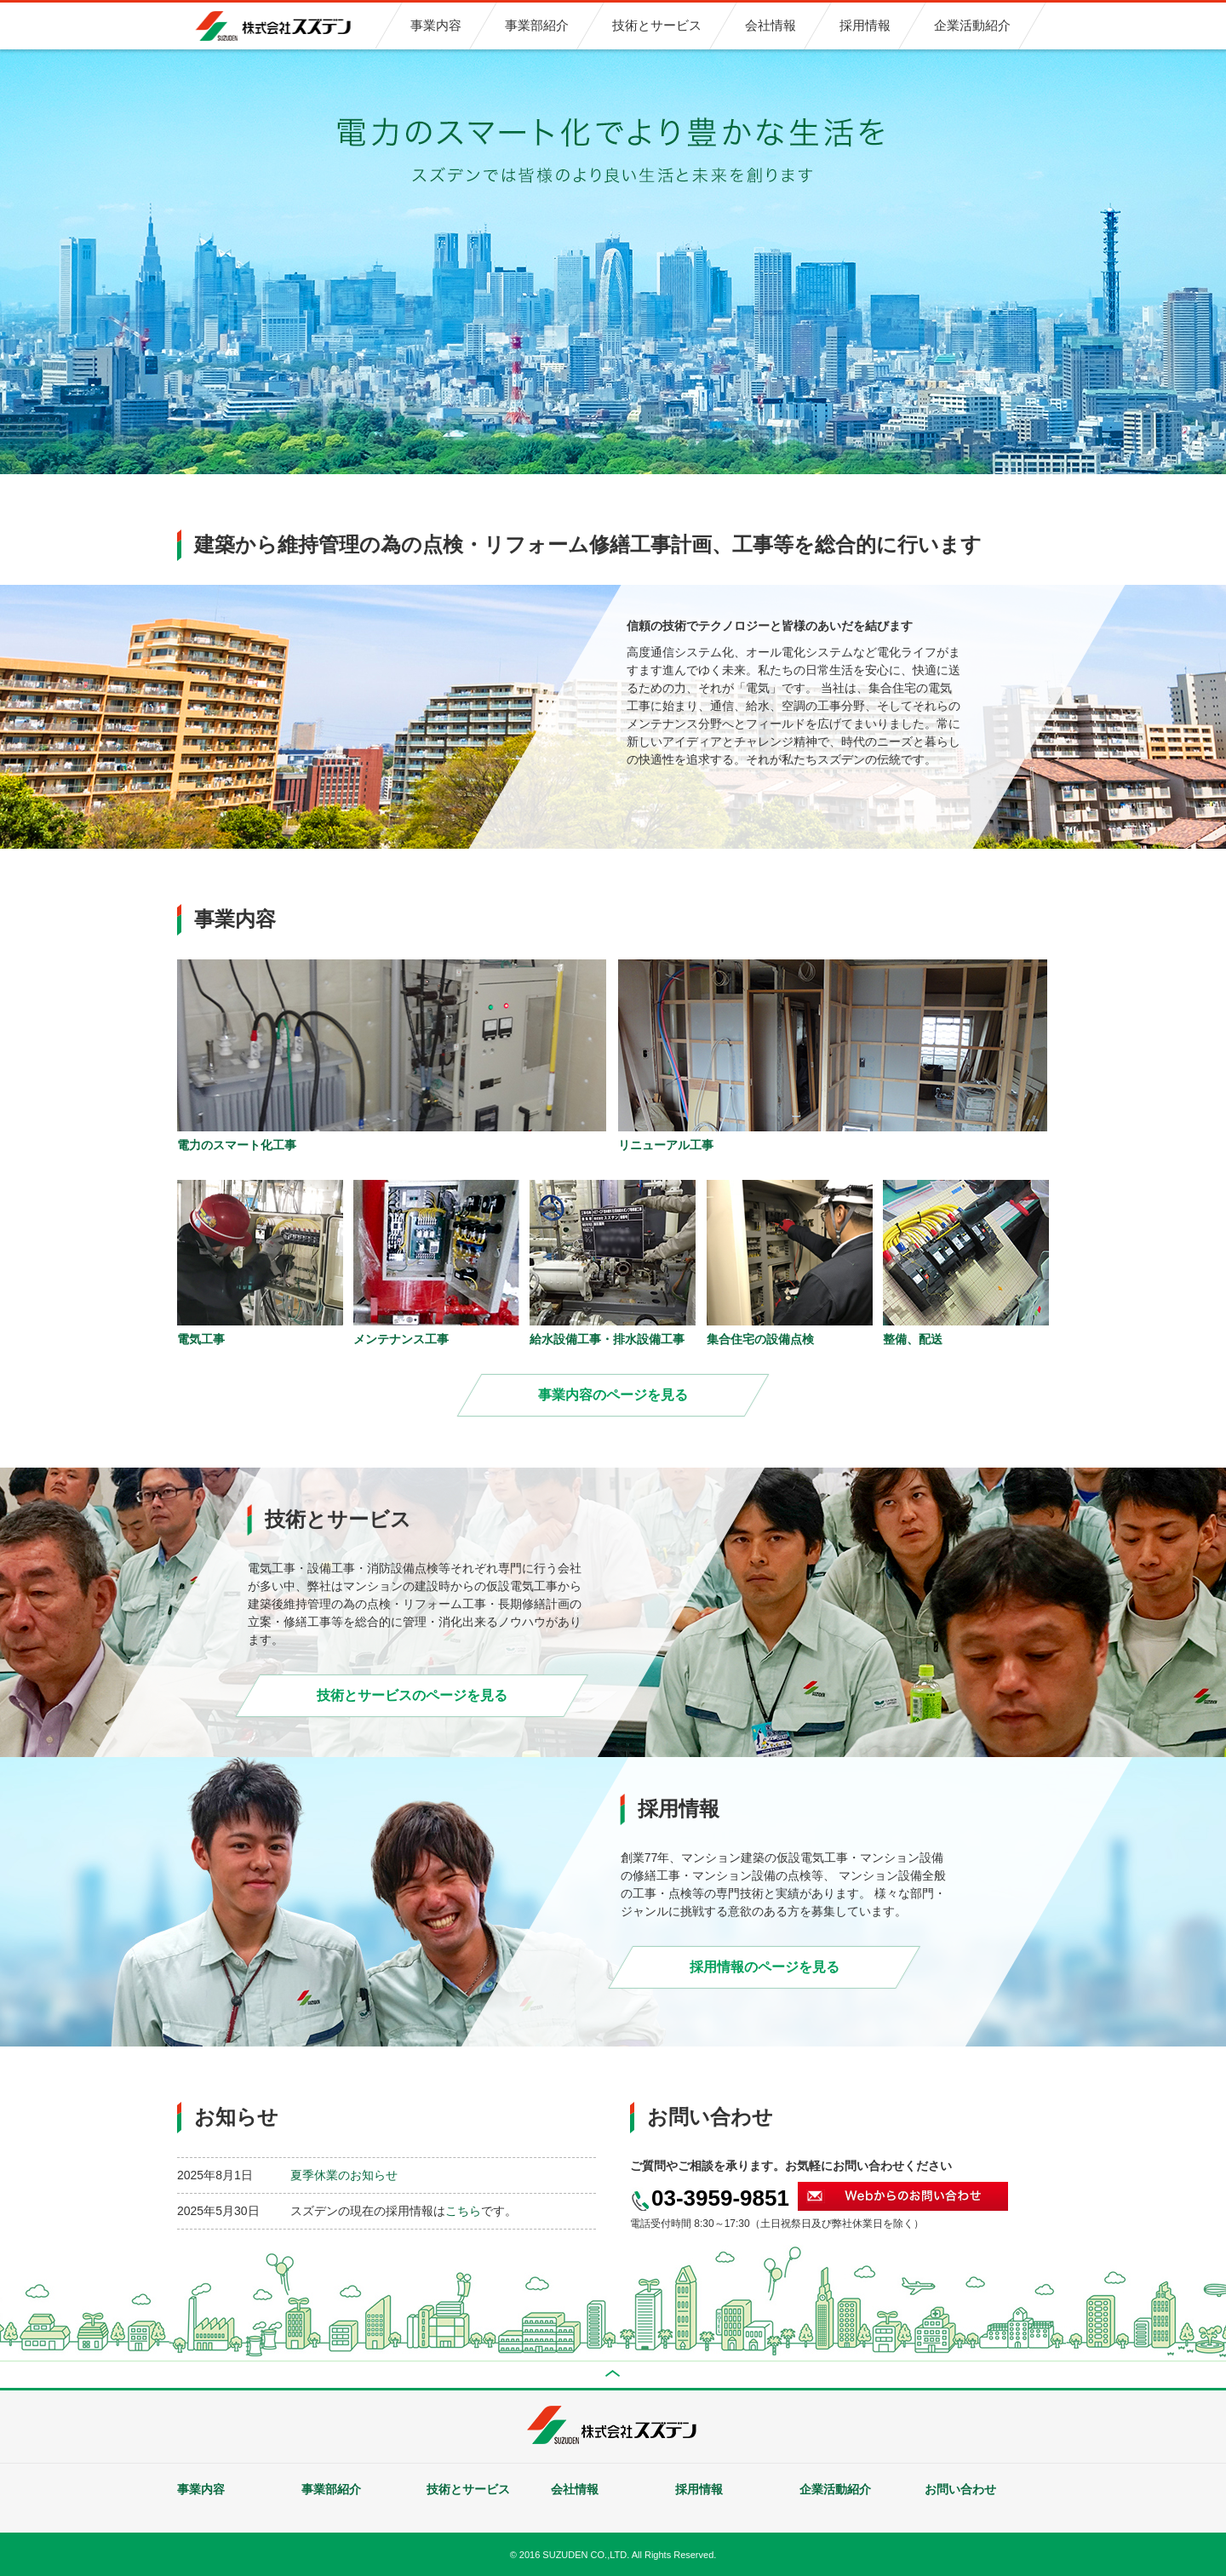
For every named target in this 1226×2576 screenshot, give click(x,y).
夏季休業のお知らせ (344, 2175)
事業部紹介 (331, 2489)
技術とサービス (468, 2489)
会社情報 (575, 2489)
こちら (463, 2211)
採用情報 (699, 2489)
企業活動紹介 (835, 2489)
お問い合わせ (960, 2489)
